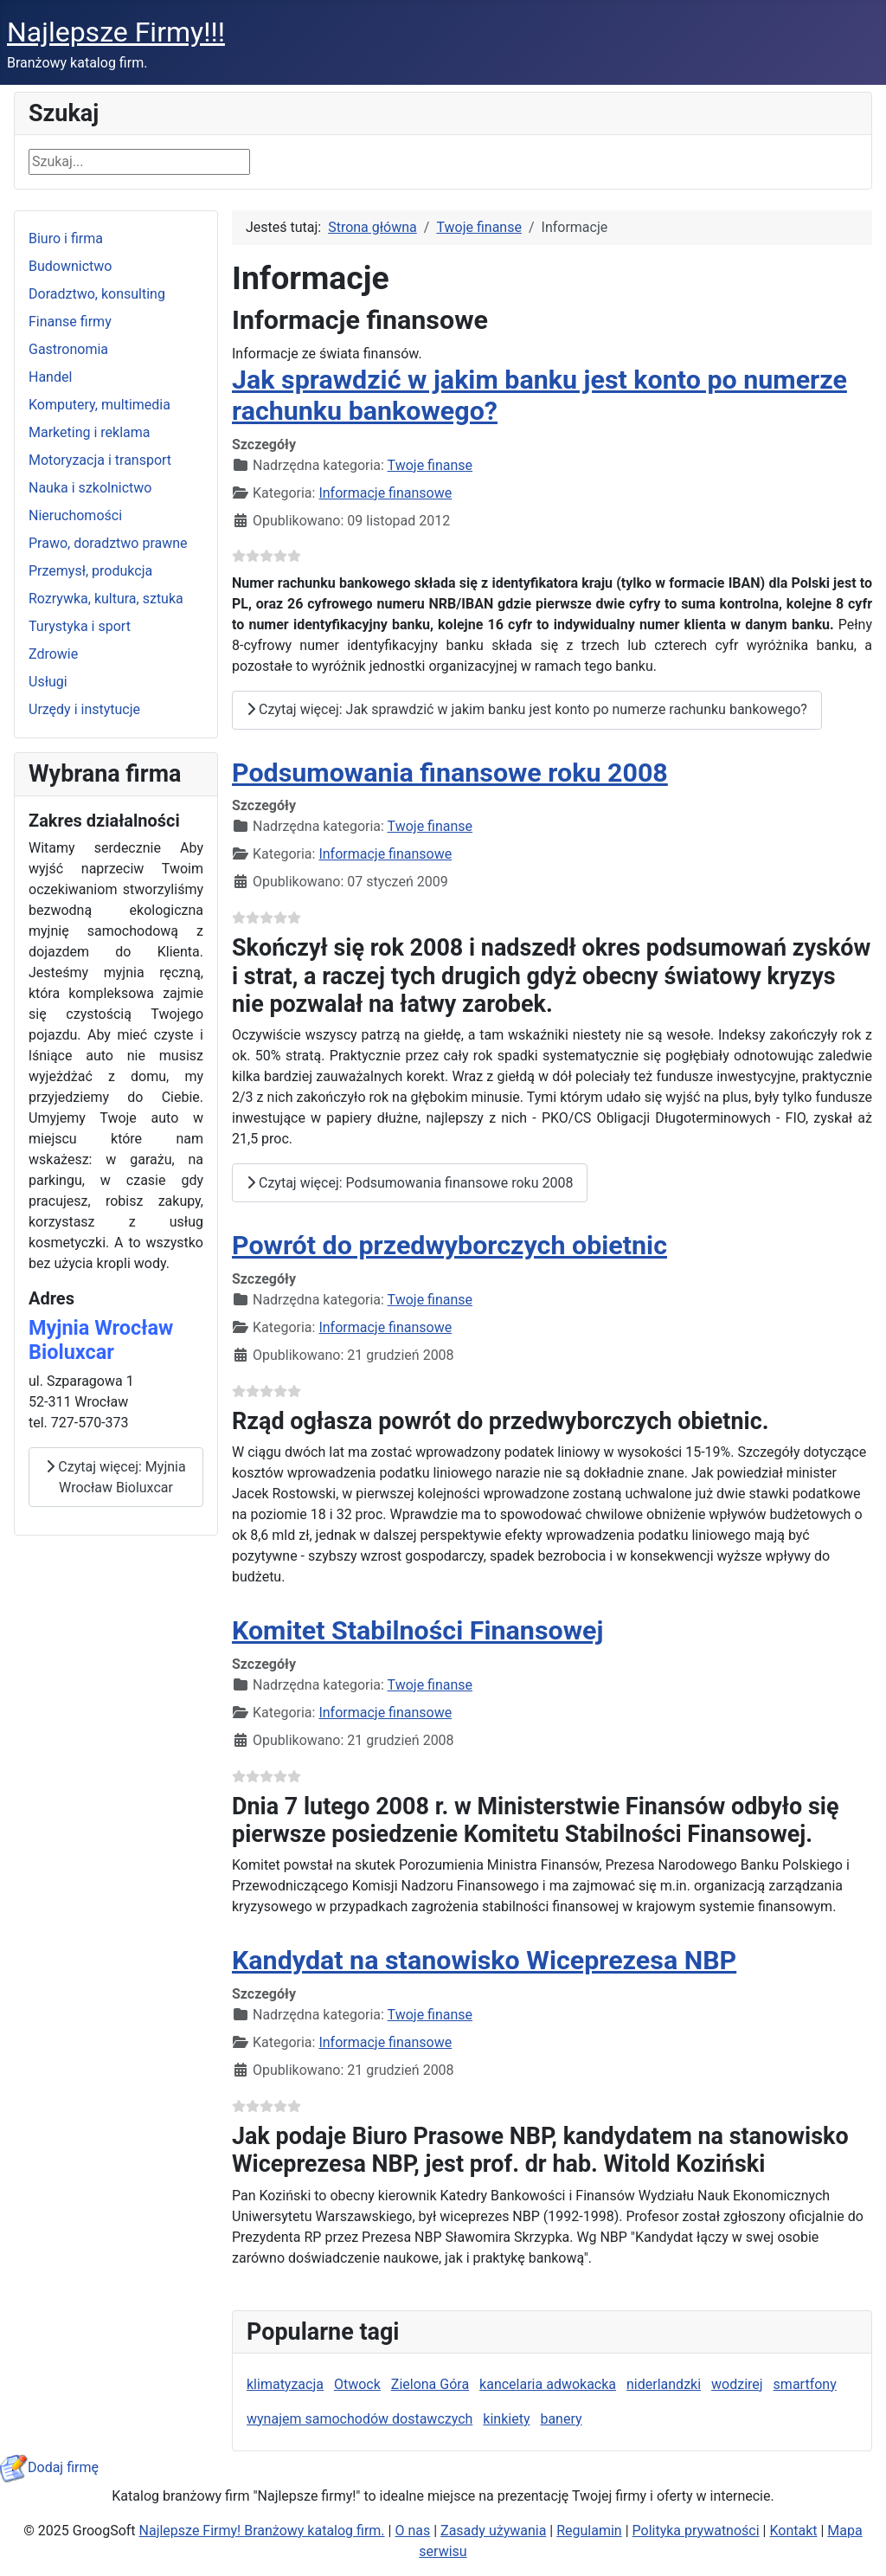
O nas (412, 2530)
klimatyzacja (285, 2384)
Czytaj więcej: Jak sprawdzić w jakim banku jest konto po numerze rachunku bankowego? (527, 709)
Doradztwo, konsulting (97, 294)
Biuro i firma (66, 238)
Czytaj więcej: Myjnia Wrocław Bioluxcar (115, 1477)
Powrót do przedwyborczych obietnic (449, 1245)
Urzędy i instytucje (84, 709)
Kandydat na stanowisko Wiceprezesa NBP (484, 1960)
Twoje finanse (430, 465)
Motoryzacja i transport (100, 460)
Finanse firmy (70, 321)
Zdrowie (53, 654)
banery (560, 2419)
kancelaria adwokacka (547, 2384)
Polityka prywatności (696, 2530)
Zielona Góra (430, 2384)
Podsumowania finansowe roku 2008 (450, 772)
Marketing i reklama (90, 432)
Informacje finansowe (385, 493)
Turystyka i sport (80, 626)
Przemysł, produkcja (90, 571)
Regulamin (589, 2530)
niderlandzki (663, 2384)
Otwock (357, 2384)
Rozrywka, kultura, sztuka (106, 598)
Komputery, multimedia (99, 404)
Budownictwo (70, 266)
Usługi (48, 681)
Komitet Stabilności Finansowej (417, 1630)
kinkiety (506, 2419)
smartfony (805, 2384)
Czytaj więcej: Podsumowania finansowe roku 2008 (410, 1183)
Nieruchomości (75, 515)
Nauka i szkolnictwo (90, 488)
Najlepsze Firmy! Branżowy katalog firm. (262, 2530)
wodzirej (737, 2384)
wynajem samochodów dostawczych (359, 2419)
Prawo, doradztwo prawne (108, 543)
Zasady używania (493, 2530)
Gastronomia (68, 349)
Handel (50, 377)
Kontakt (793, 2530)
